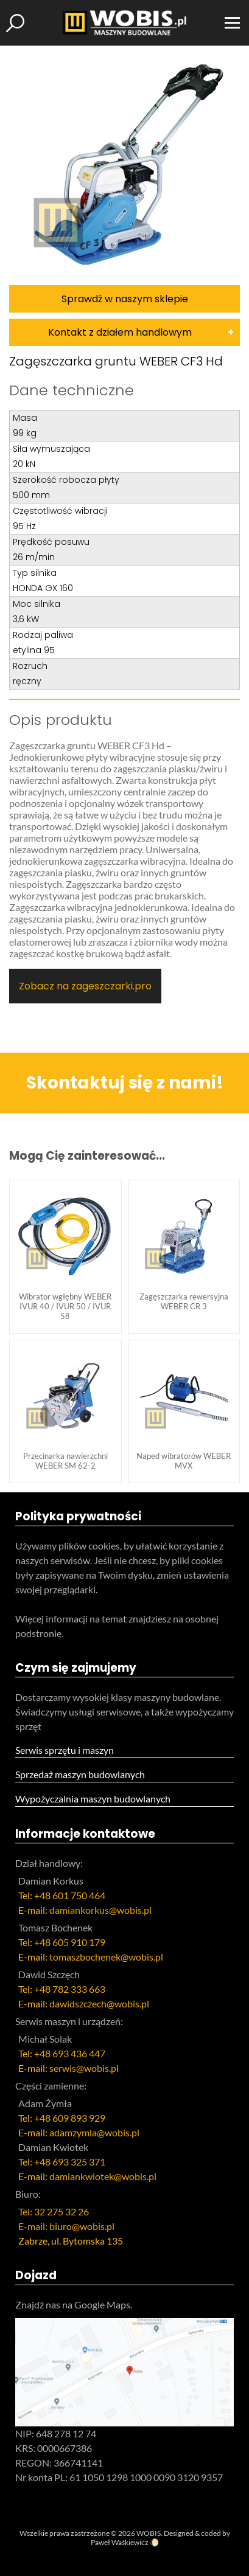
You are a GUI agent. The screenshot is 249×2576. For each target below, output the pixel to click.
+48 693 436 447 (69, 2053)
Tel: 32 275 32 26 (53, 2211)
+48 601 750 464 (69, 1895)
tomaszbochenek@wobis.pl (106, 1956)
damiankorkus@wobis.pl (100, 1910)
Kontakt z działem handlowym (120, 332)
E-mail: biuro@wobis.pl (66, 2226)
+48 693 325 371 (69, 2161)
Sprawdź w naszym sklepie (124, 299)
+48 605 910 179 (69, 1942)
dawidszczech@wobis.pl (99, 2003)
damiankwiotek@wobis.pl (102, 2176)
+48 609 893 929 (69, 2118)
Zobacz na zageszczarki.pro (85, 986)
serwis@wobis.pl (84, 2068)
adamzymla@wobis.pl (94, 2132)
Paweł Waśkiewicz (120, 2542)
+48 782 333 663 (69, 1989)
